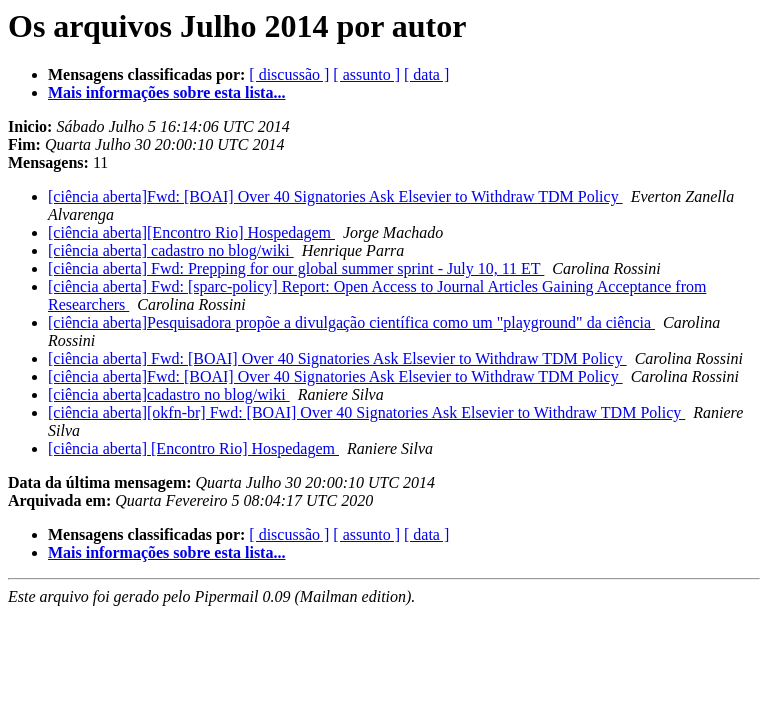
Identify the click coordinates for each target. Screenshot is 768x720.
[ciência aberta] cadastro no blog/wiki (171, 250)
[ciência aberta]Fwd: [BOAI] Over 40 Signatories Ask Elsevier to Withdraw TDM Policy (335, 196)
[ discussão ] (289, 74)
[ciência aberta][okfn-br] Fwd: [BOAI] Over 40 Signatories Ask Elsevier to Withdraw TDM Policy (366, 412)
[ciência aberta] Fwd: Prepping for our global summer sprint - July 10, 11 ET (296, 268)
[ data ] (426, 74)
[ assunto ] (366, 74)
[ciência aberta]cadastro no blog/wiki (169, 394)
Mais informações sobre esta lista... (166, 92)
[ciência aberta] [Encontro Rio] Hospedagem (193, 448)
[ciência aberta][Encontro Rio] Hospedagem (191, 232)
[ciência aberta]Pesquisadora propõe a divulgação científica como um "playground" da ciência (351, 322)
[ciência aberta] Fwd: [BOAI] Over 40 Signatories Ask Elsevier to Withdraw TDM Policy (337, 358)
